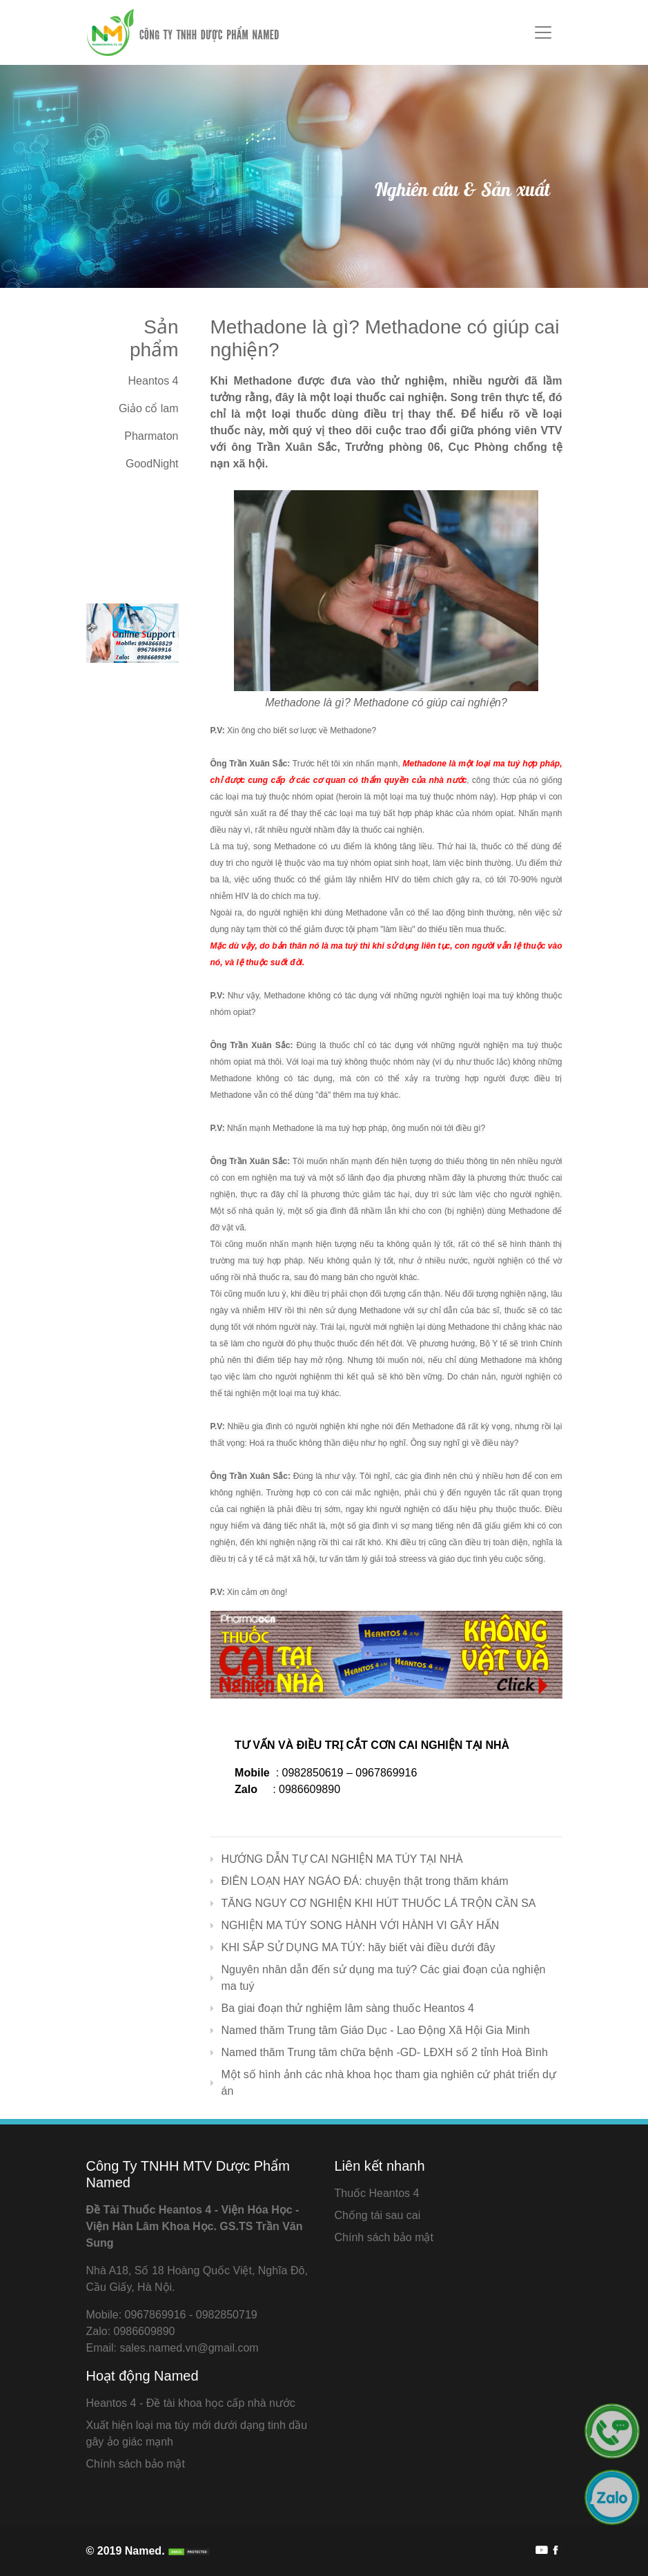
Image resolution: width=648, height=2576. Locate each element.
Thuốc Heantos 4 (377, 2193)
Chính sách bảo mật (384, 2237)
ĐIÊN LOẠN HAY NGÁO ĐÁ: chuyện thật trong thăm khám (365, 1881)
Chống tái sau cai (378, 2215)
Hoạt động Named (142, 2375)
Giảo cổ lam (149, 408)
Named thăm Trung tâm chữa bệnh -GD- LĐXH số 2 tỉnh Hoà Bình (385, 2052)
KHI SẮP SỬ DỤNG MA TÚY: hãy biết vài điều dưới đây (358, 1947)
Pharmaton (151, 436)
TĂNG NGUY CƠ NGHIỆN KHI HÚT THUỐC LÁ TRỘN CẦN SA (379, 1903)
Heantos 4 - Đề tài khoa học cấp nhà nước (190, 2403)
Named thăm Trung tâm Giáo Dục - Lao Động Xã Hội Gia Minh (376, 2030)
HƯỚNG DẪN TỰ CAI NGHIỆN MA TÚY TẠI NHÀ (342, 1859)
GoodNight (152, 463)
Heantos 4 (153, 381)
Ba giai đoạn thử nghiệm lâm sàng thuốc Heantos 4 (348, 2008)
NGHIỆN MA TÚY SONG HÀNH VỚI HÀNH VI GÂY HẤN (361, 1925)
